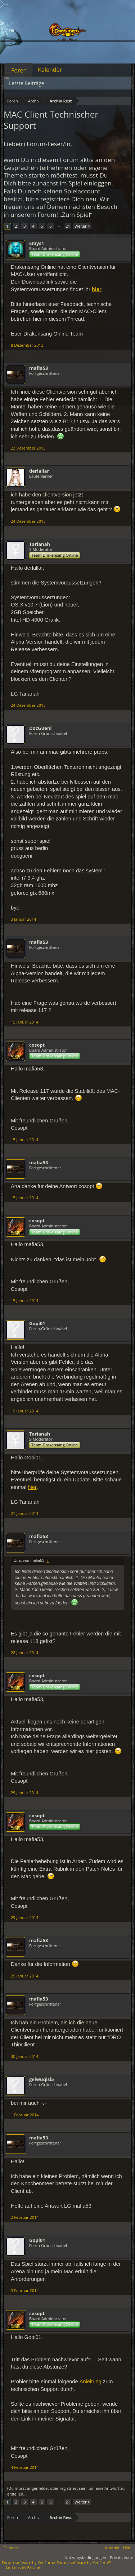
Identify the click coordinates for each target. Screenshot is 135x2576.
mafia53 (38, 368)
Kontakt (112, 2547)
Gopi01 (37, 1323)
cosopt (37, 1045)
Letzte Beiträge (26, 83)
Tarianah (39, 544)
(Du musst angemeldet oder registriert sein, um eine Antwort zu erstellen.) (66, 2491)
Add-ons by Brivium (23, 2567)
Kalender (50, 70)
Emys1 (36, 243)
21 (68, 226)
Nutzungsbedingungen (85, 2557)
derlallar (39, 471)
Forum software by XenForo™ (84, 2562)
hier (32, 1487)
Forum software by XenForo (29, 2562)
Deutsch (11, 2547)
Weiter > (82, 226)
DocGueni (40, 728)
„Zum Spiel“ (75, 214)
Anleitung (91, 2381)
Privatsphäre (121, 2557)
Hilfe (127, 2547)
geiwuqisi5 (41, 2079)
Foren (19, 70)
